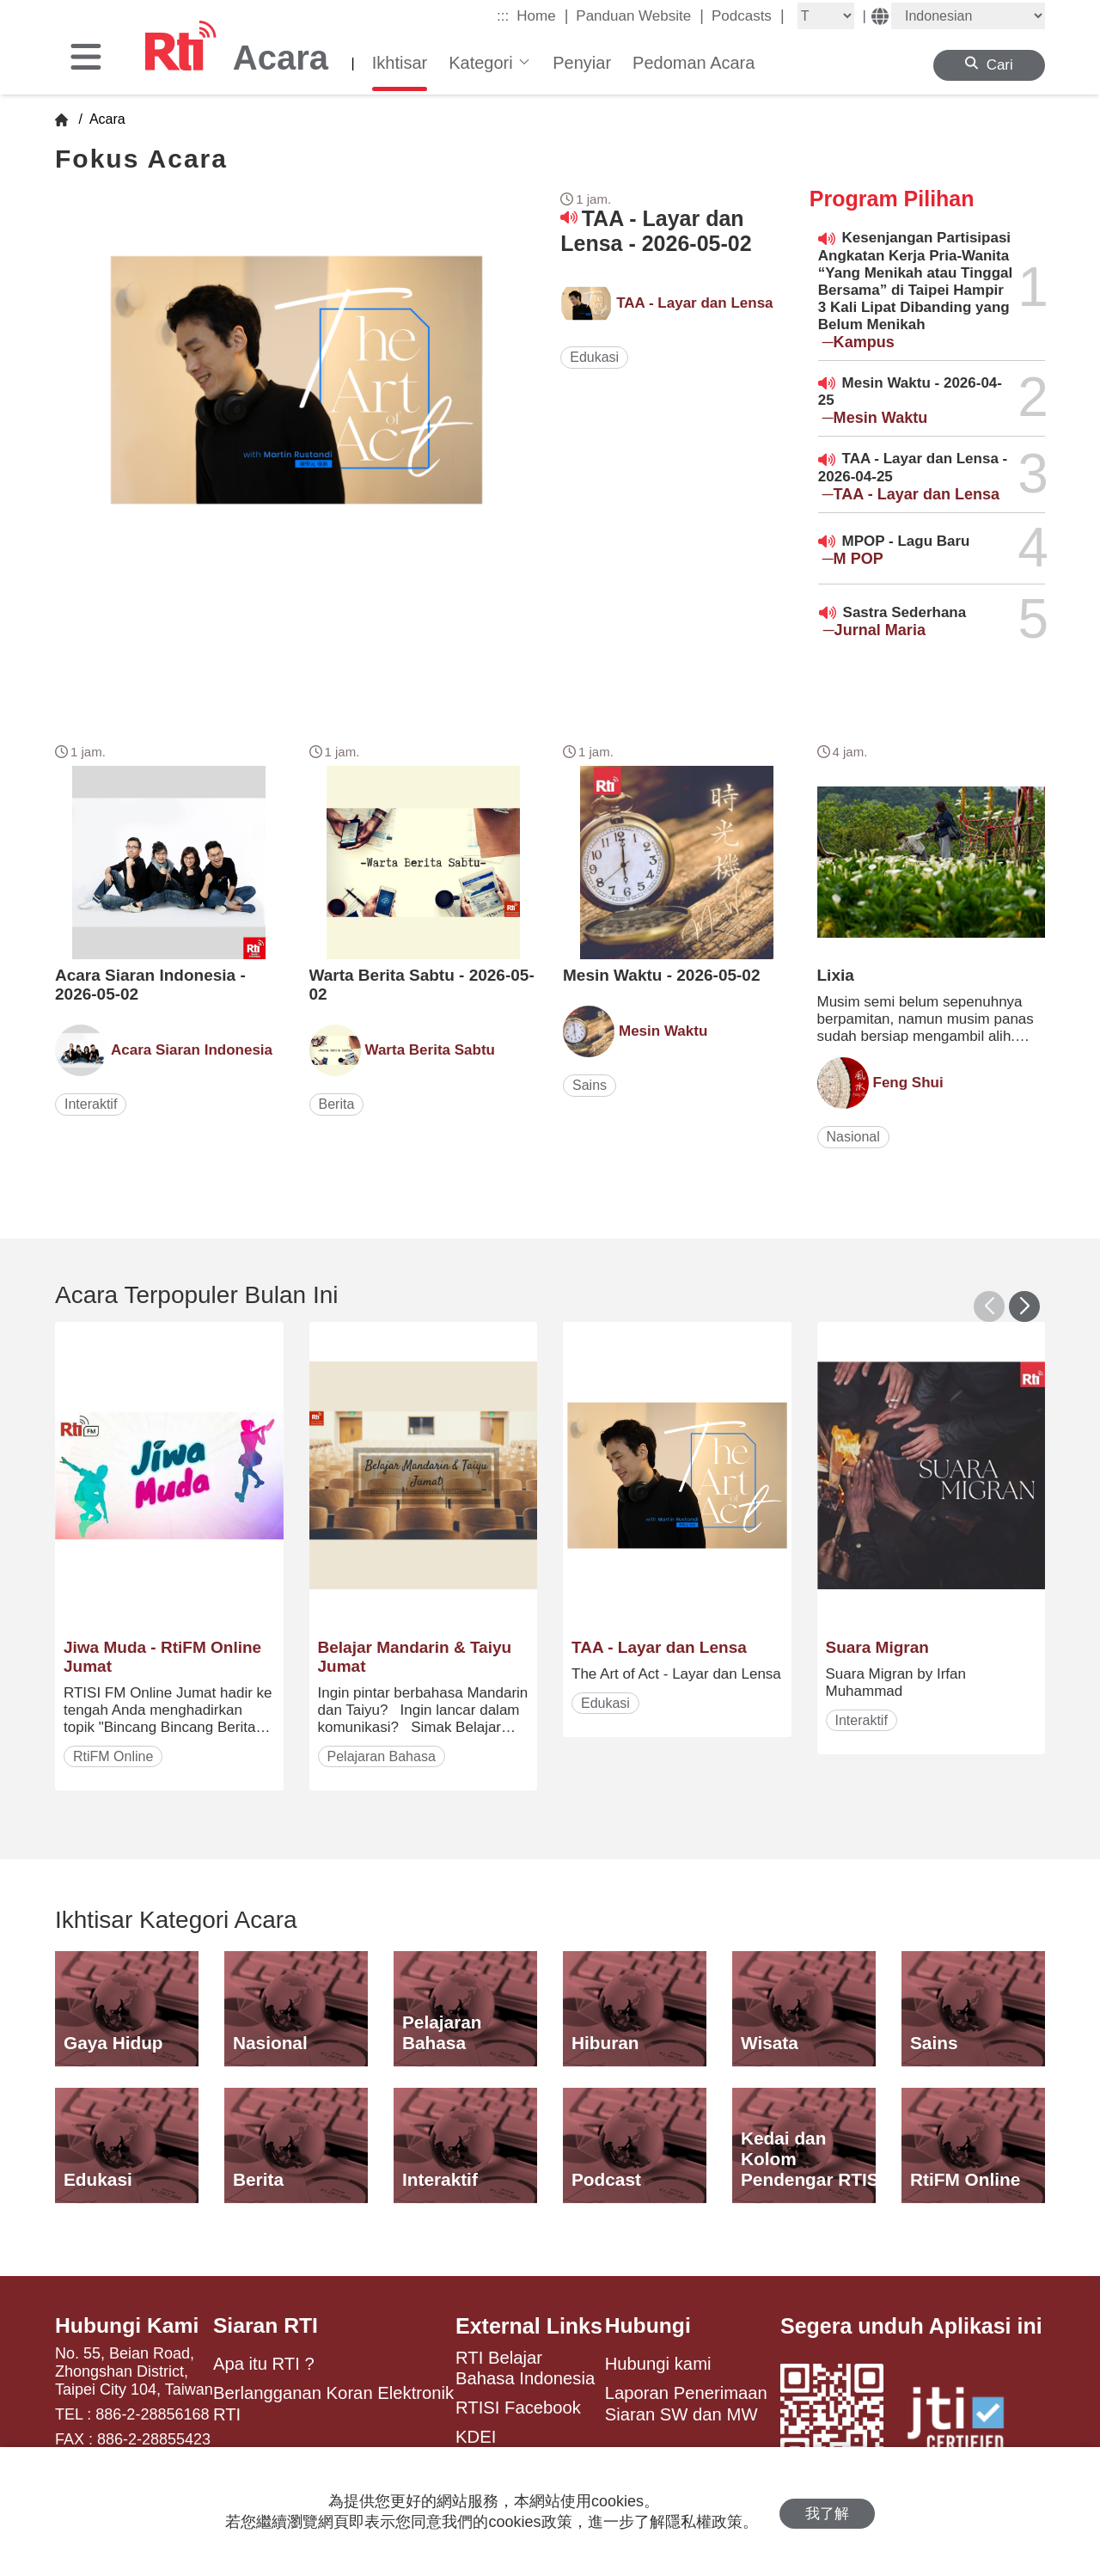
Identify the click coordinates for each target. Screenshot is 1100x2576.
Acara (105, 119)
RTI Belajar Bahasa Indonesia (525, 2368)
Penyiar (582, 62)
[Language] (968, 16)
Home (542, 15)
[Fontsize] (826, 16)
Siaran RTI (266, 2326)
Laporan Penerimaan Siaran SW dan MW (686, 2404)
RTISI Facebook (518, 2407)
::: (503, 16)
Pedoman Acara (693, 62)
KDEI (475, 2436)
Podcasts (748, 15)
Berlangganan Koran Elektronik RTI (333, 2404)
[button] (1024, 1306)
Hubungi (648, 2326)
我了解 (827, 2512)
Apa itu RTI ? (264, 2364)
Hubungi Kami (127, 2326)
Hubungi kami (658, 2364)
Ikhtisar (399, 62)
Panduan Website (640, 15)
